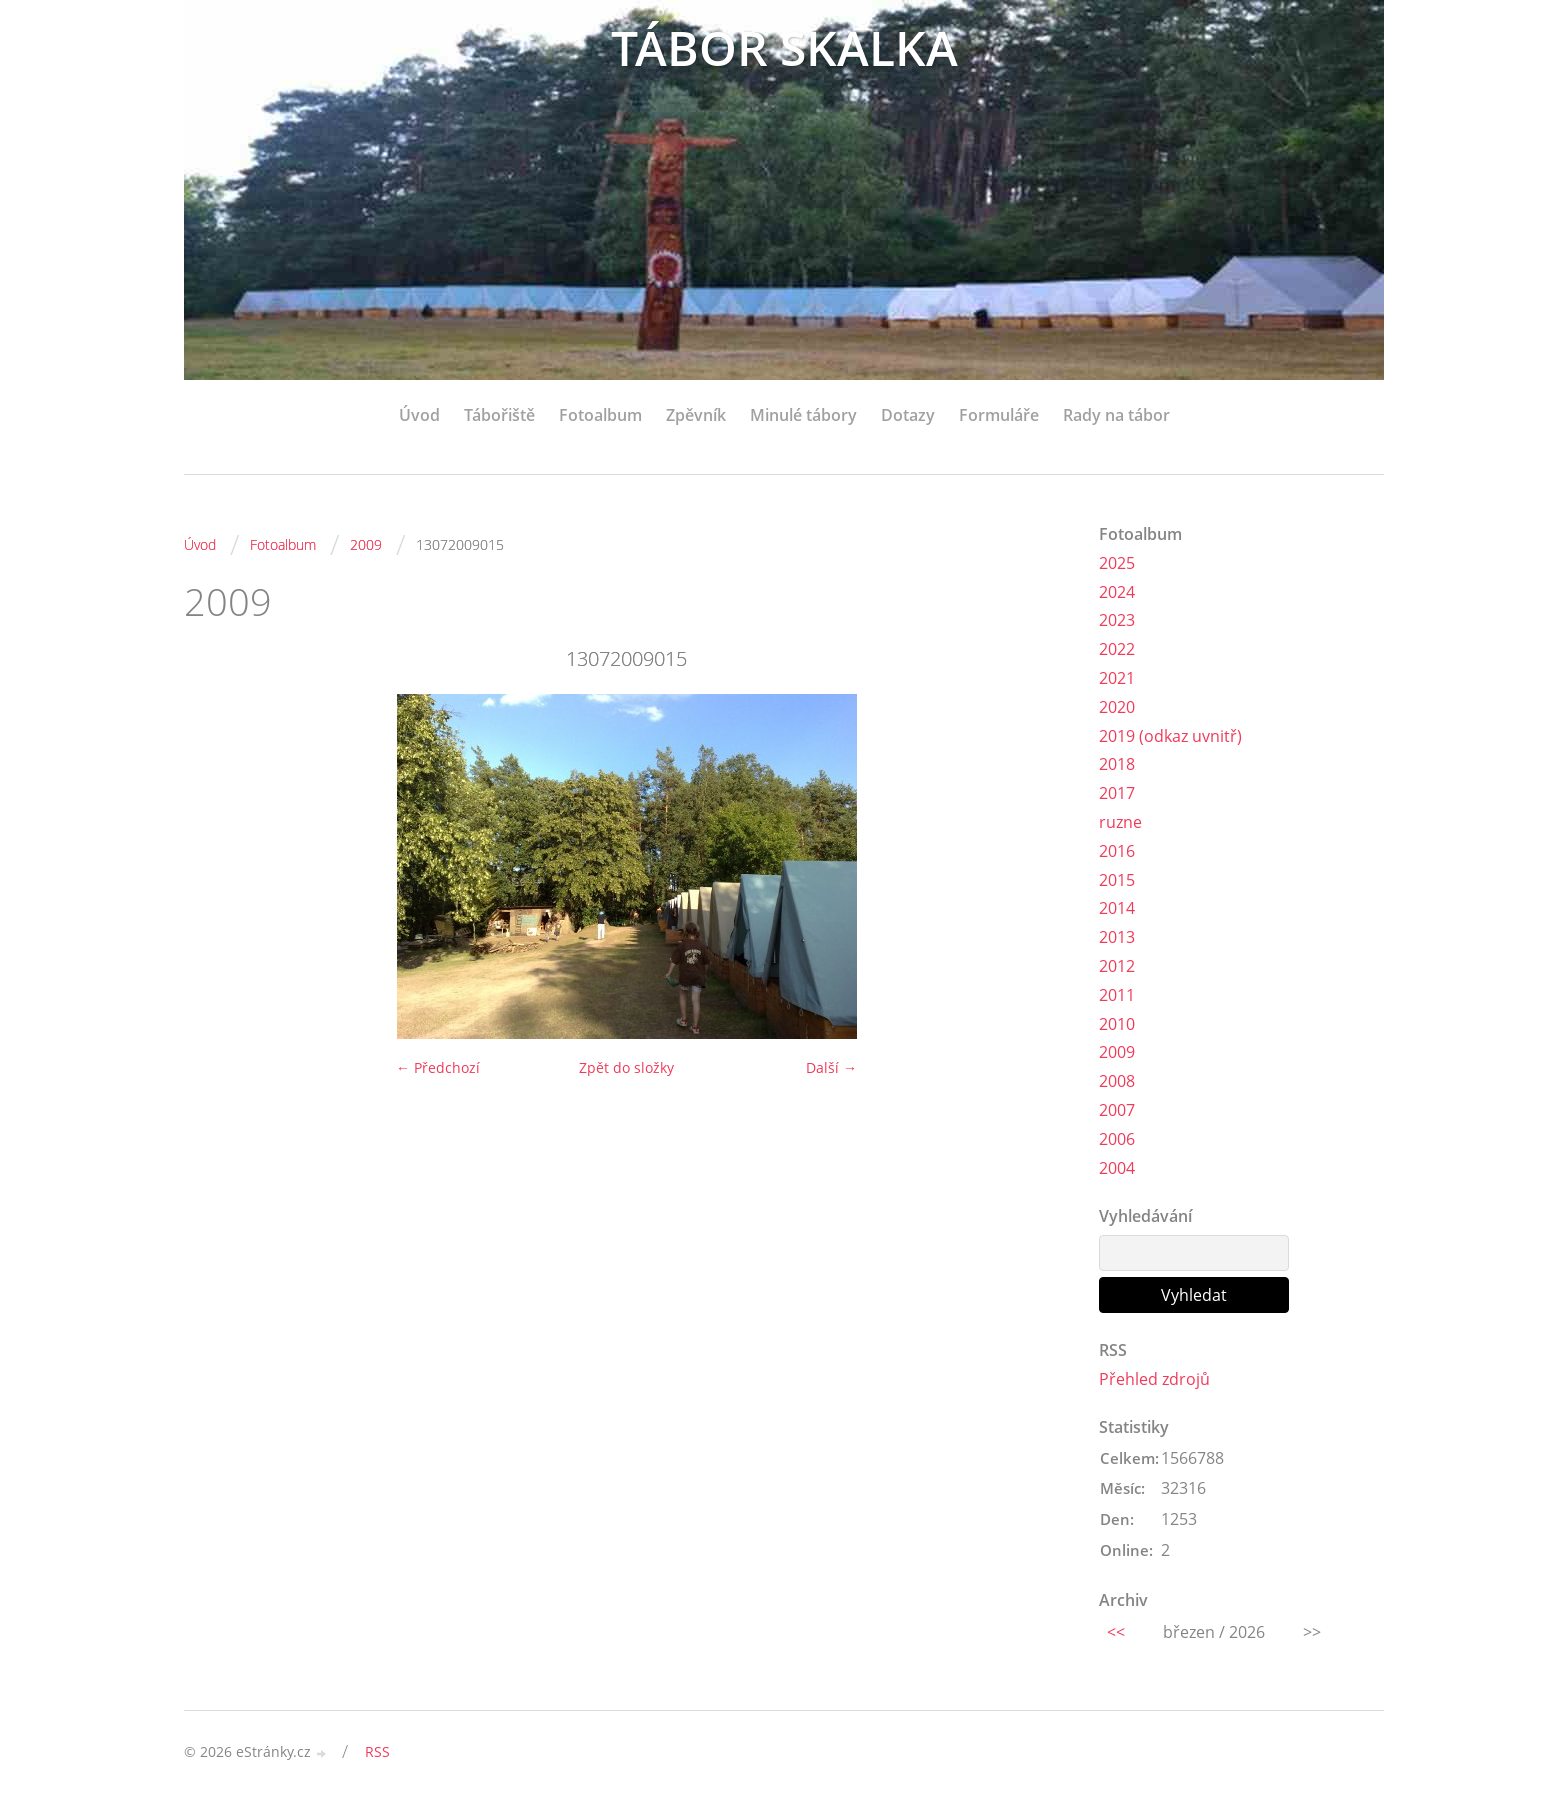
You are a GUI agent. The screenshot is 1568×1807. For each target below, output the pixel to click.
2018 (1117, 764)
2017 (1117, 793)
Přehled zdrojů (1154, 1379)
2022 (1117, 649)
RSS (377, 1751)
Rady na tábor (1116, 415)
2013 (1117, 937)
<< (1116, 1632)
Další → (831, 1067)
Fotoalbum (600, 415)
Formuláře (999, 415)
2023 (1117, 620)
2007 (1117, 1110)
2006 (1117, 1139)
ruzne (1120, 822)
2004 (1117, 1168)
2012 (1117, 966)
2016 (1117, 851)
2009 (366, 544)
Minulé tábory (803, 415)
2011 (1117, 995)
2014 (1117, 908)
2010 (1117, 1024)
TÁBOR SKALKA (784, 47)
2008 (1117, 1081)
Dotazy (908, 415)
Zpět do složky (626, 1067)
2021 (1117, 678)
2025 (1117, 563)
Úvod (419, 415)
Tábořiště (499, 415)
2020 (1117, 707)
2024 (1117, 592)
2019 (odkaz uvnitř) (1170, 736)
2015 (1117, 880)
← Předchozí (438, 1067)
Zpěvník (696, 415)
